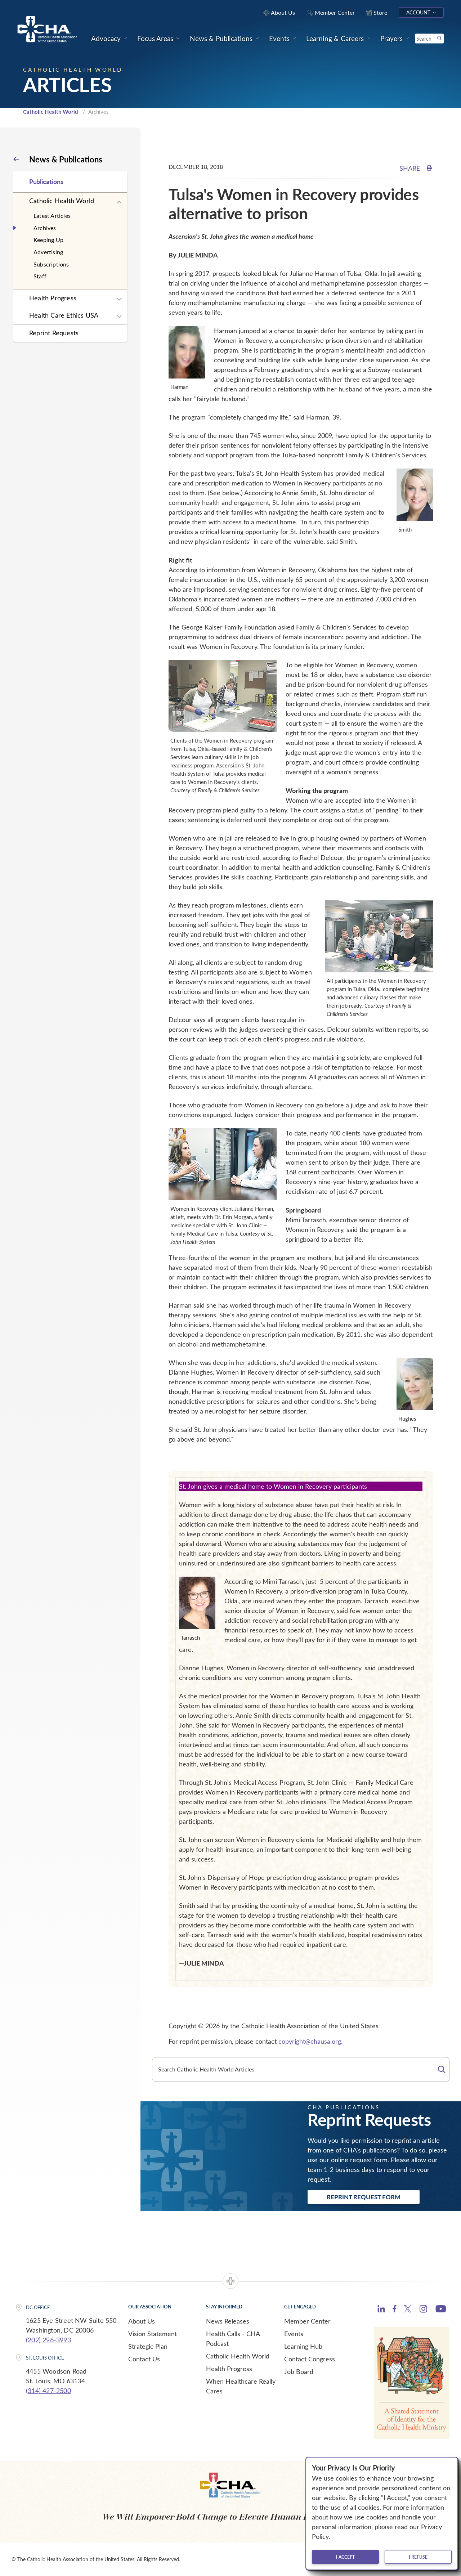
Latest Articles (52, 215)
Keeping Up (48, 239)
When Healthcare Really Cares (241, 2386)
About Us (141, 2321)
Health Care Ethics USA (63, 315)
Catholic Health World (50, 111)
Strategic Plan (147, 2346)
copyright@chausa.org (309, 2041)
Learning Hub (303, 2346)
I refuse (418, 2557)
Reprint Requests (54, 332)
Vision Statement (152, 2333)
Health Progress (52, 298)
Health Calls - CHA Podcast (233, 2338)
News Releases (227, 2321)
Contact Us (144, 2359)
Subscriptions (51, 264)
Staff (39, 276)
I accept (345, 2557)
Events (293, 2333)
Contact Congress (309, 2359)
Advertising (48, 252)
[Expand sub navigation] (119, 202)
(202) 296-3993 (48, 2339)
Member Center (307, 2321)
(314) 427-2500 (48, 2390)
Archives (44, 228)
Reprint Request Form (363, 2196)
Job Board (298, 2371)
